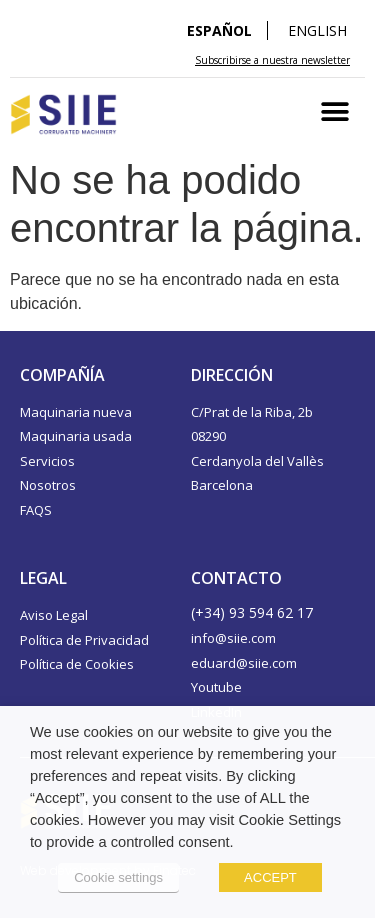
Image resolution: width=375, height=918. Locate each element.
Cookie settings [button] (118, 877)
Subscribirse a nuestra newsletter (272, 60)
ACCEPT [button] (270, 877)
